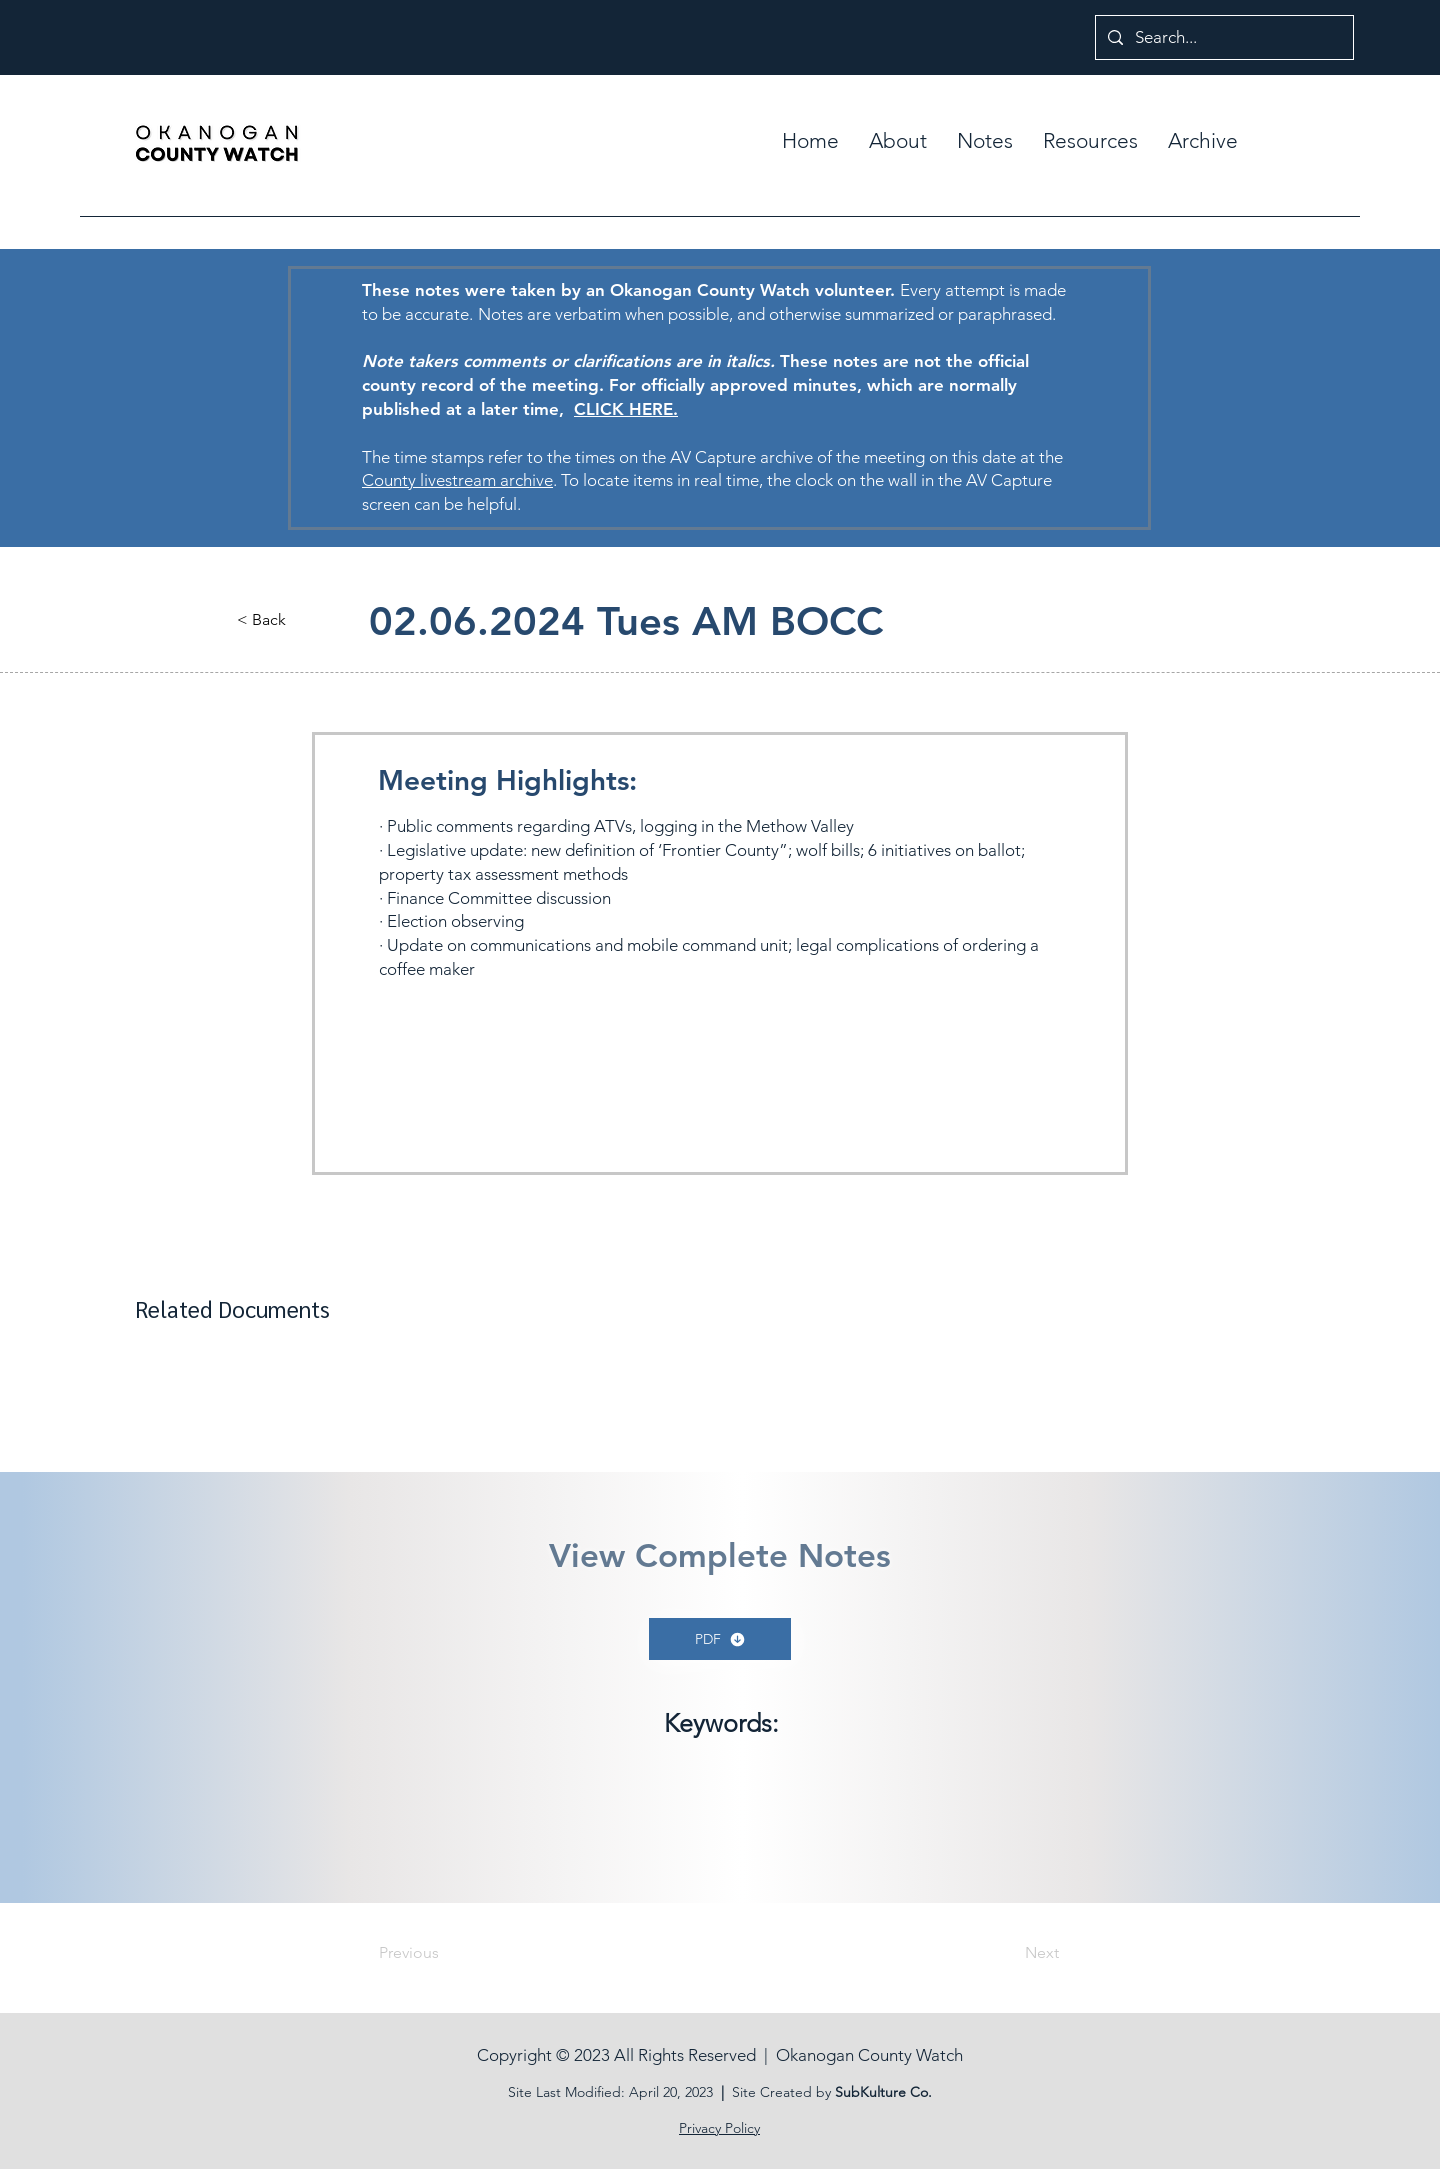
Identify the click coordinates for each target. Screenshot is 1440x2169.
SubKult (860, 2092)
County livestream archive (457, 480)
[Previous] (445, 1953)
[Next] (1009, 1953)
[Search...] (1223, 37)
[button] (985, 141)
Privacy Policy (719, 2128)
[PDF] (720, 1639)
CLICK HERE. (626, 409)
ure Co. (908, 2092)
